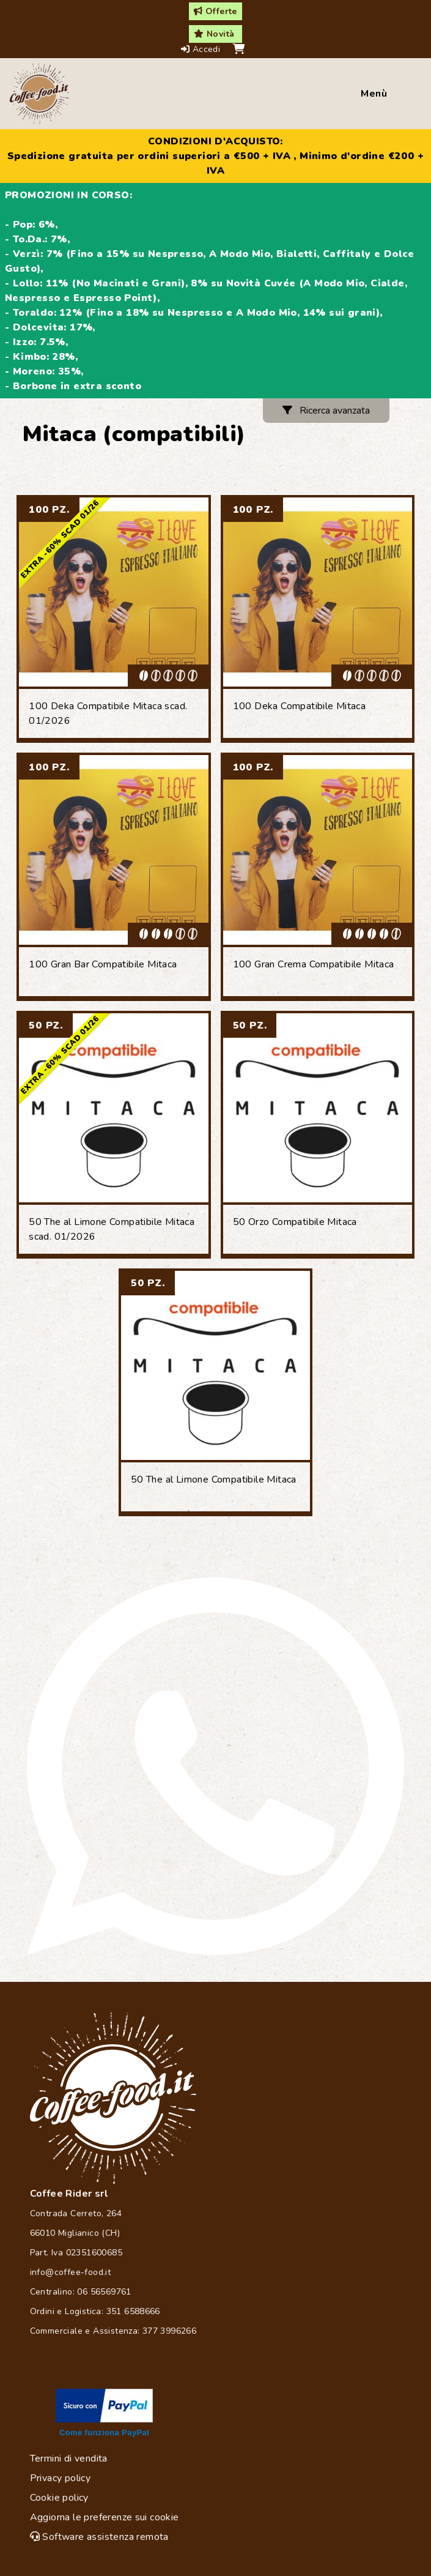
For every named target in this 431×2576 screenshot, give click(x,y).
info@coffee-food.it (70, 2272)
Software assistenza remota (99, 2537)
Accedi (202, 49)
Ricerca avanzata (326, 410)
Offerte (215, 11)
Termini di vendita (69, 2458)
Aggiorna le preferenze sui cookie (104, 2517)
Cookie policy (59, 2497)
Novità (214, 34)
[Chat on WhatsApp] (215, 1766)
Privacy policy (60, 2478)
